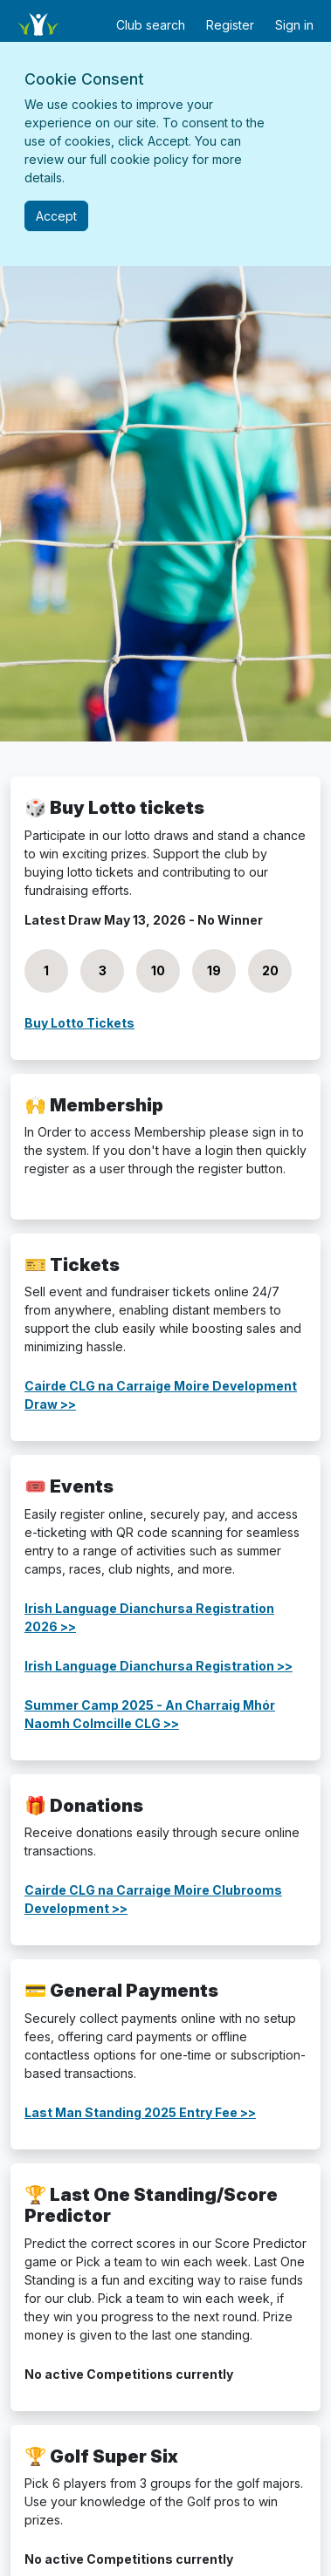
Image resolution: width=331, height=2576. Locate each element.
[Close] (56, 216)
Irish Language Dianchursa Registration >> (158, 1665)
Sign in (294, 24)
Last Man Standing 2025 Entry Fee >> (140, 2112)
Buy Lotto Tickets (79, 1022)
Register (230, 24)
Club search (150, 24)
